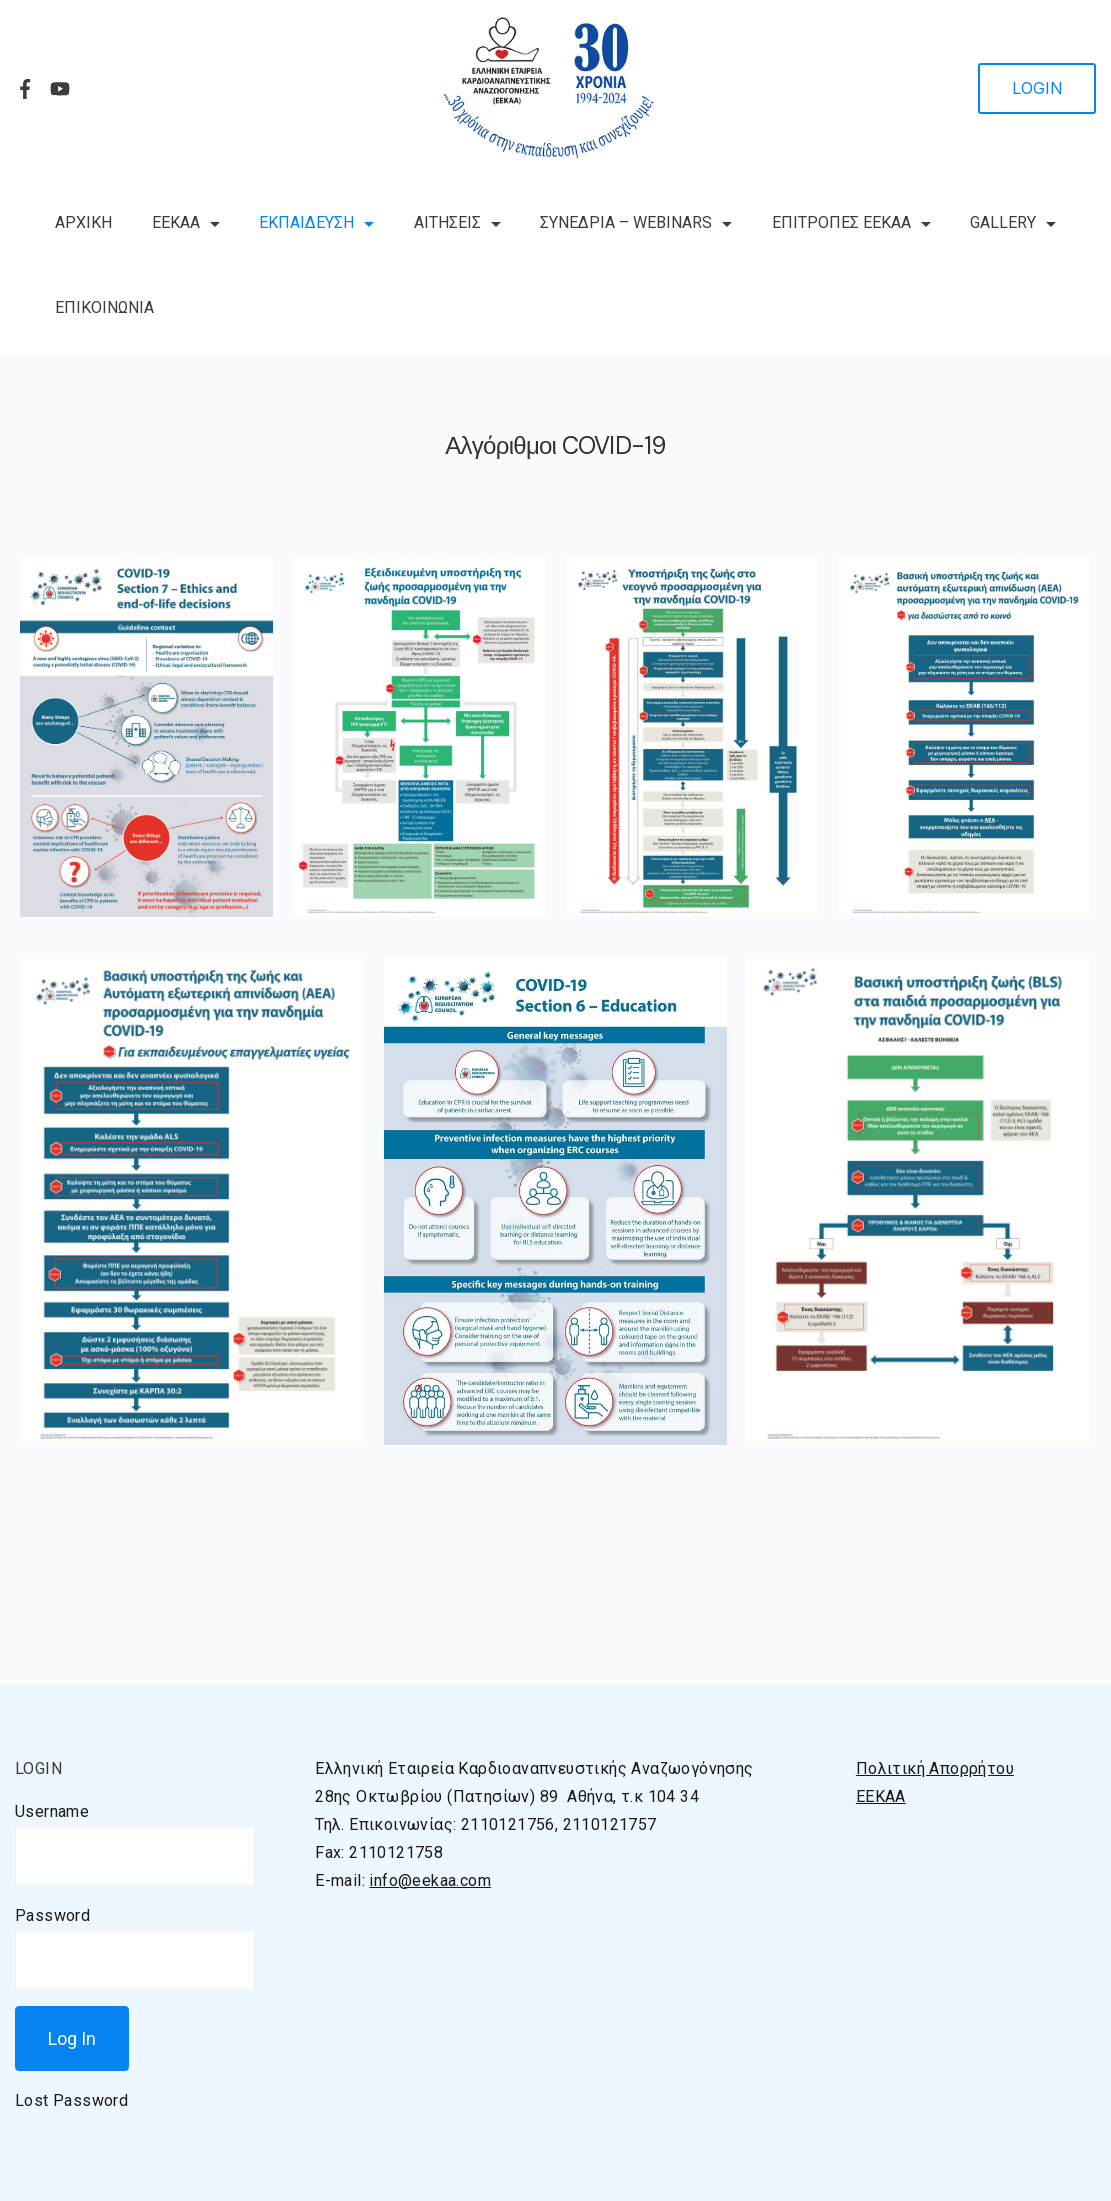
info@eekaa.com (430, 1880)
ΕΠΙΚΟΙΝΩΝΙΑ (104, 307)
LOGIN (1037, 88)
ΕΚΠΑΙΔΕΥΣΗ (316, 222)
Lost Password (71, 2100)
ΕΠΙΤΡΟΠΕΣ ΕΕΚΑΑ (851, 222)
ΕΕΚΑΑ (186, 222)
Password (52, 1915)
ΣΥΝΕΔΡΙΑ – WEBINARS (636, 222)
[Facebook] (25, 89)
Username (52, 1811)
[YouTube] (60, 89)
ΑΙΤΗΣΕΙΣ (457, 222)
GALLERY (1013, 222)
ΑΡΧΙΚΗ (83, 222)
